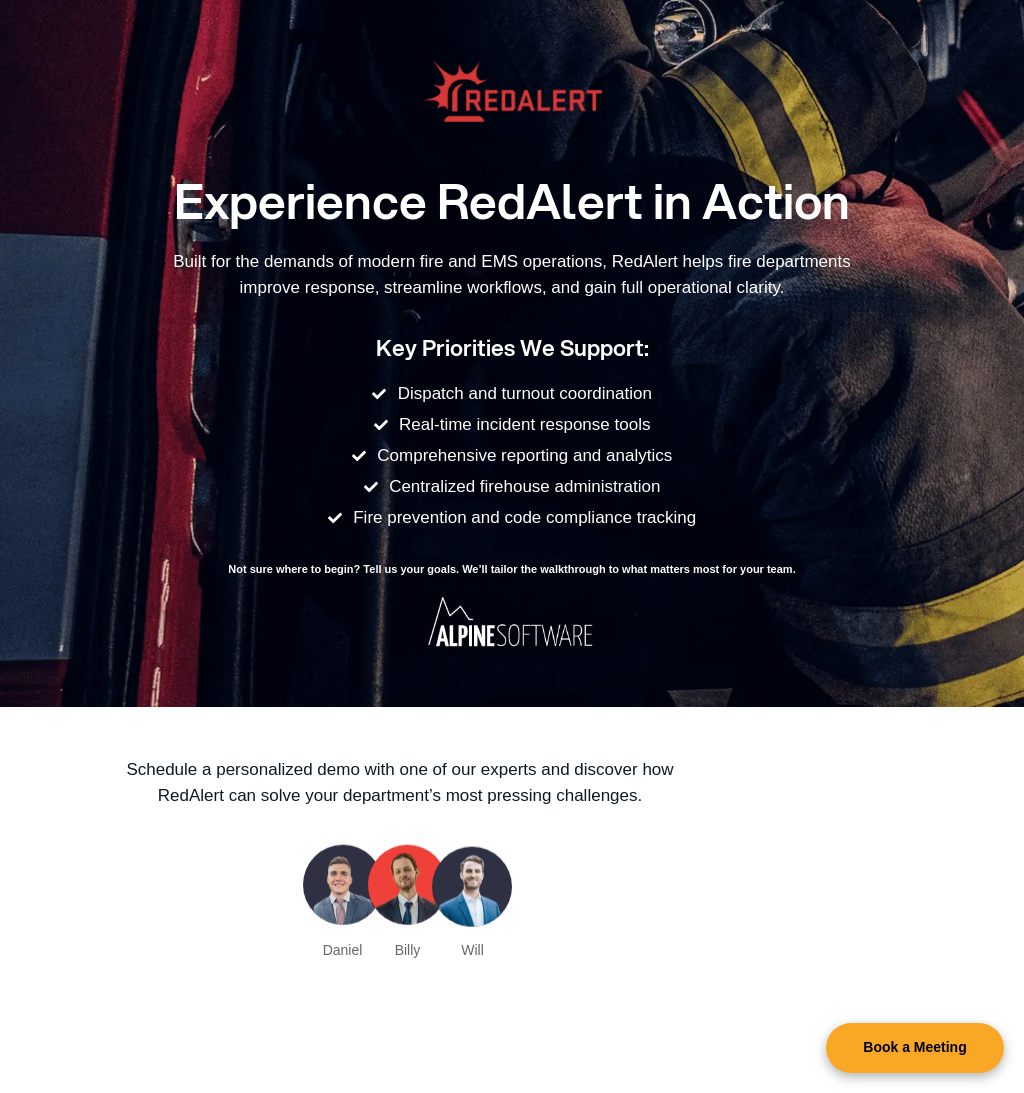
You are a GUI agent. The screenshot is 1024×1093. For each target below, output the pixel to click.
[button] (915, 1048)
